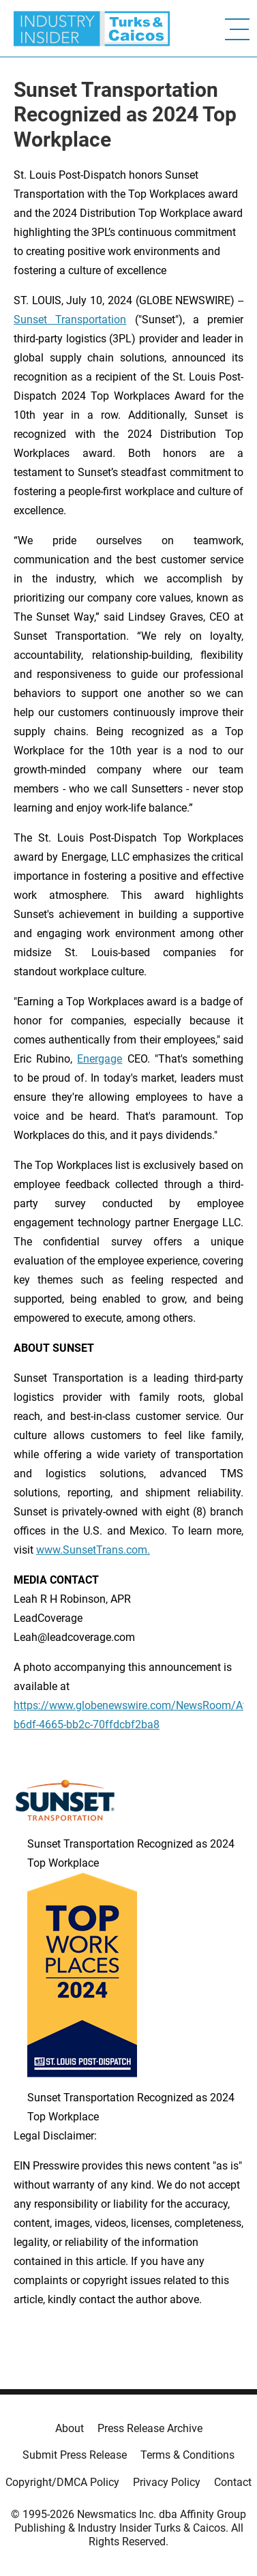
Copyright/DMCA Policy (62, 2482)
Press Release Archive (149, 2428)
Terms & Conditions (187, 2454)
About (69, 2428)
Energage (99, 1058)
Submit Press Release (74, 2454)
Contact (233, 2482)
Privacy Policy (166, 2482)
